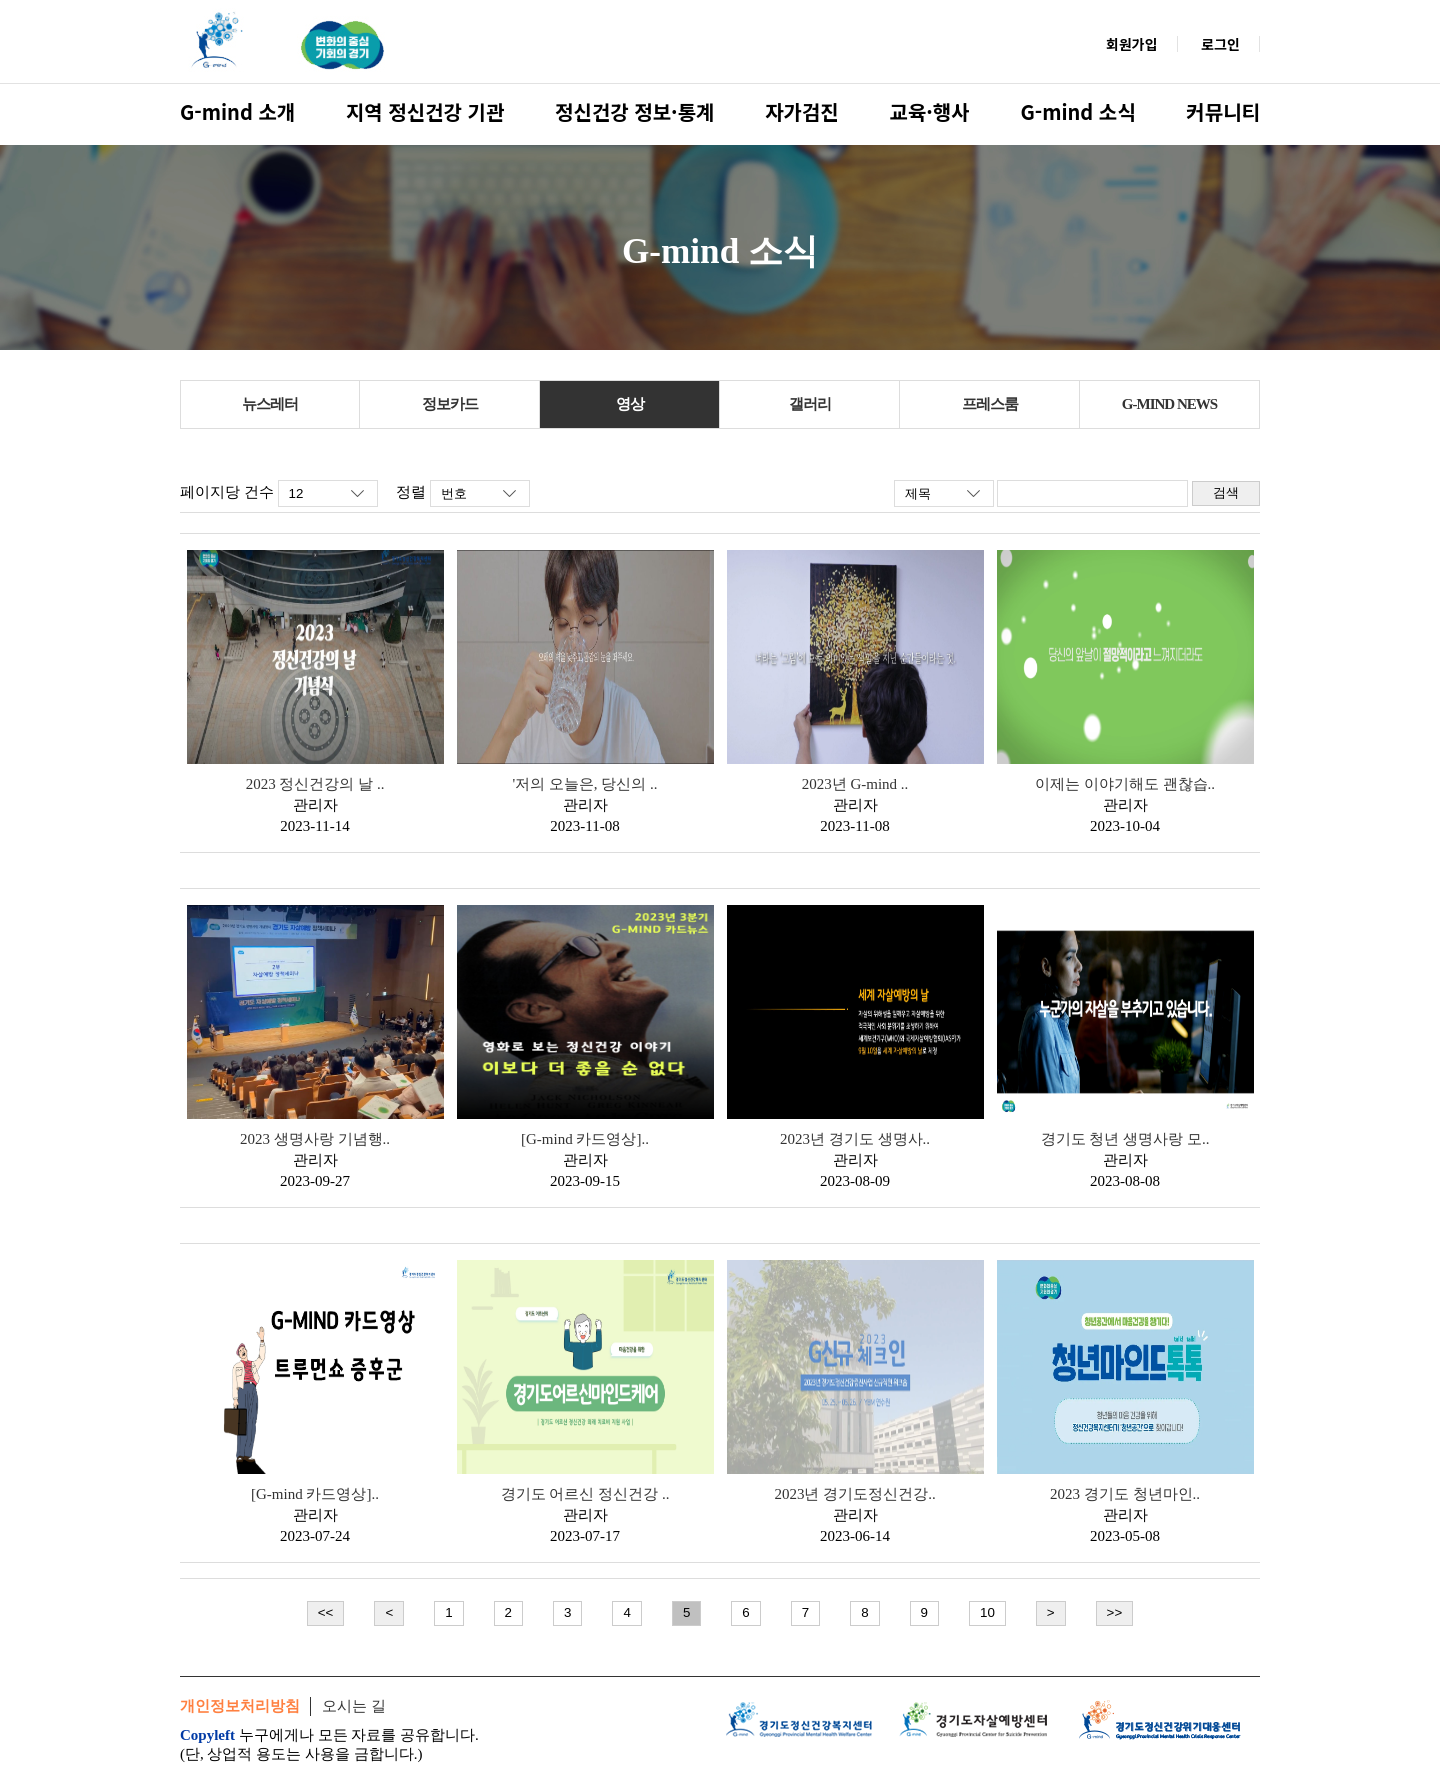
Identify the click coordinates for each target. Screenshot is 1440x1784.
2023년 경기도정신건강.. (854, 1494)
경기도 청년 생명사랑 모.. (1125, 1139)
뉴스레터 (270, 404)
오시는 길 (354, 1706)
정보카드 (450, 404)
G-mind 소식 (1077, 111)
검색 (1226, 492)
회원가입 (1132, 44)
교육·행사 (930, 111)
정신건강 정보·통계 (634, 111)
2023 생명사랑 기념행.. (315, 1139)
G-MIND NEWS (1169, 404)
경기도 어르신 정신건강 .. (585, 1494)
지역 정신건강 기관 (425, 111)
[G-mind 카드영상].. (585, 1139)
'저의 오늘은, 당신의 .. (584, 784)
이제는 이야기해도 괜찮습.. (1125, 784)
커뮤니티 (1223, 111)
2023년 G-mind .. (855, 784)
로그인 (1220, 44)
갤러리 (810, 404)
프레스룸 (990, 404)
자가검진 (802, 111)
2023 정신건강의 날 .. (315, 784)
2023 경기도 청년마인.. (1125, 1494)
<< (326, 1612)
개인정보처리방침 (240, 1706)
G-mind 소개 (237, 111)
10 (987, 1612)
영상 (630, 404)
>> (1115, 1612)
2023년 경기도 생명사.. (855, 1139)
